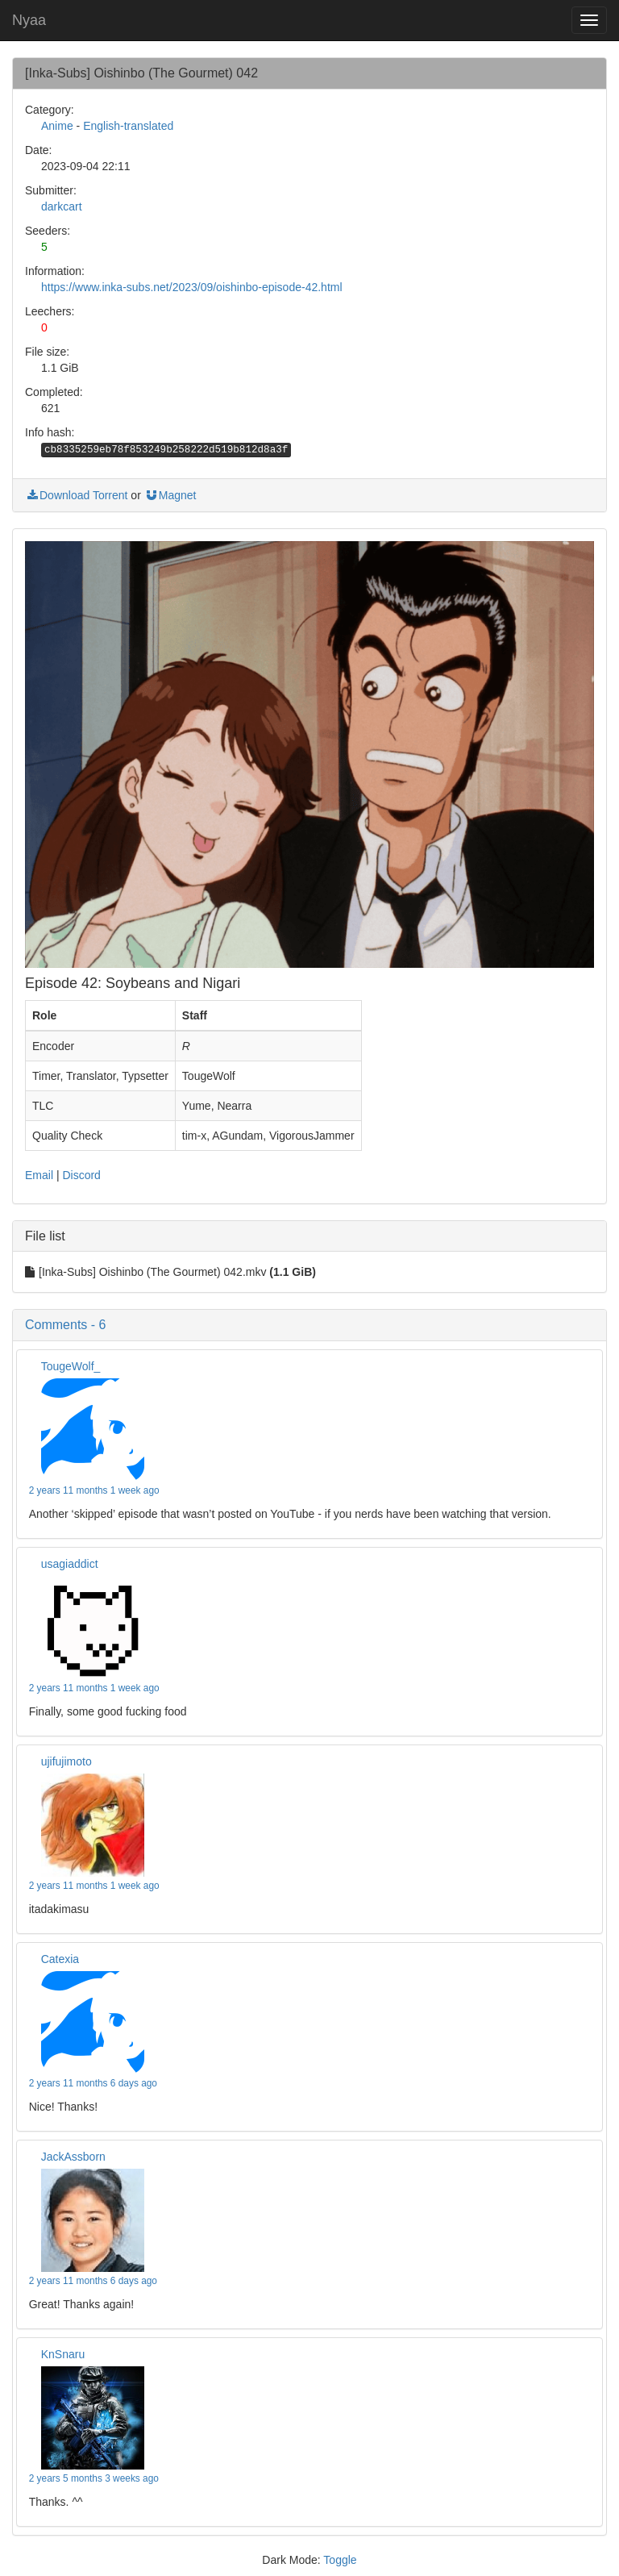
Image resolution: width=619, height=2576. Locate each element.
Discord (81, 1175)
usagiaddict (69, 1563)
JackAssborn (73, 2156)
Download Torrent (76, 495)
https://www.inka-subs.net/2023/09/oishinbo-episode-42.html (192, 287)
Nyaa (29, 20)
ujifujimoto (66, 1761)
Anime (57, 125)
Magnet (170, 495)
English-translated (128, 125)
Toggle (339, 2559)
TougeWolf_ (71, 1366)
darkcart (61, 206)
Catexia (60, 1959)
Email (39, 1175)
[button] (309, 1325)
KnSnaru (63, 2354)
